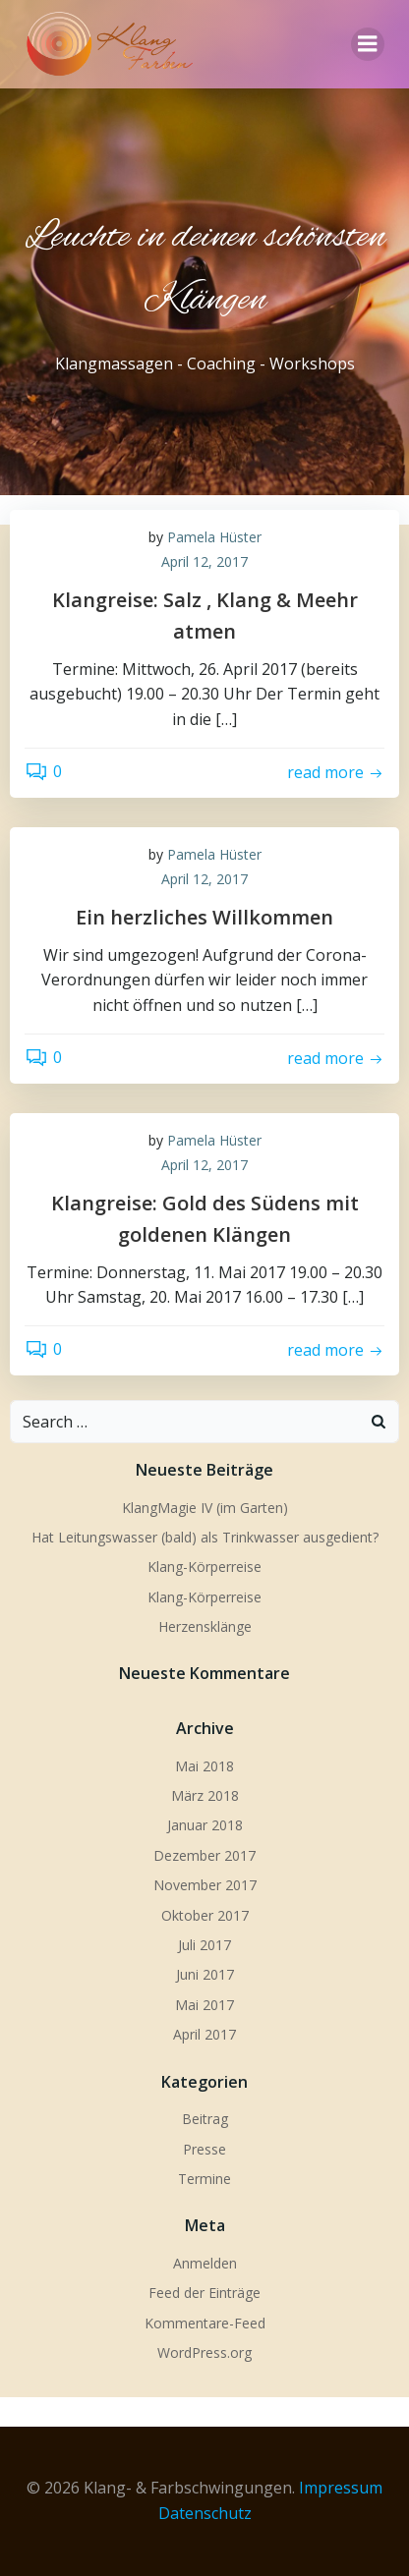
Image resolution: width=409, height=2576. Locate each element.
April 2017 (204, 2034)
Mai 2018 (204, 1766)
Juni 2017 (205, 1974)
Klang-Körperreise (204, 1566)
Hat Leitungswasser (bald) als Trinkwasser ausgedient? (205, 1537)
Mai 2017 (204, 2004)
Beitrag (205, 2118)
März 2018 (205, 1795)
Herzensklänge (205, 1626)
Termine (204, 2178)
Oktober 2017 (205, 1915)
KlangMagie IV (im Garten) (205, 1507)
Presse (204, 2149)
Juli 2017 (204, 1944)
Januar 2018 (205, 1825)
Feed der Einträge (204, 2292)
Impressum (340, 2487)
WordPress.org (204, 2352)
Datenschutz (205, 2513)
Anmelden (205, 2263)
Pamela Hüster (214, 537)
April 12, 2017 (204, 561)
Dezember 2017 (204, 1855)
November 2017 (205, 1885)
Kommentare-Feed (205, 2323)
